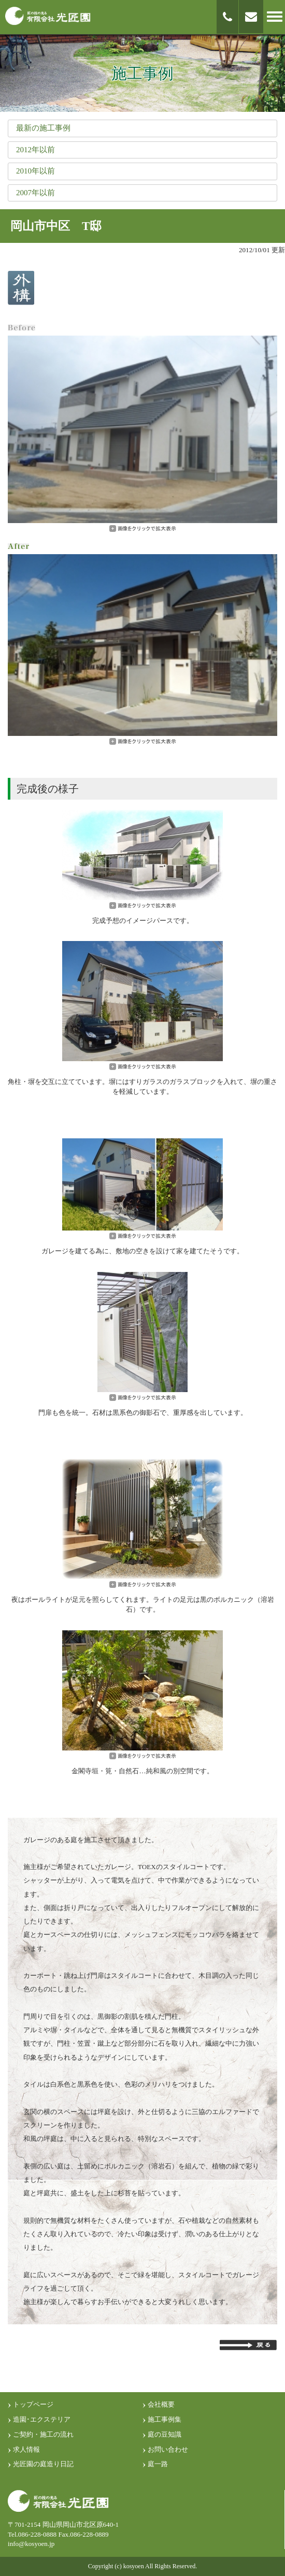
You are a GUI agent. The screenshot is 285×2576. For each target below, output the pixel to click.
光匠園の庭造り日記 (43, 2464)
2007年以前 (35, 193)
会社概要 (161, 2404)
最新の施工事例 (43, 128)
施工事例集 (164, 2419)
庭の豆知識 (164, 2434)
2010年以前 (35, 171)
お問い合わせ (168, 2449)
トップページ (33, 2404)
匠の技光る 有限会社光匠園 (48, 16)
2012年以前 (35, 150)
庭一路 (158, 2464)
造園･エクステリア (41, 2419)
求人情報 (26, 2449)
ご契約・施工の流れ (43, 2434)
